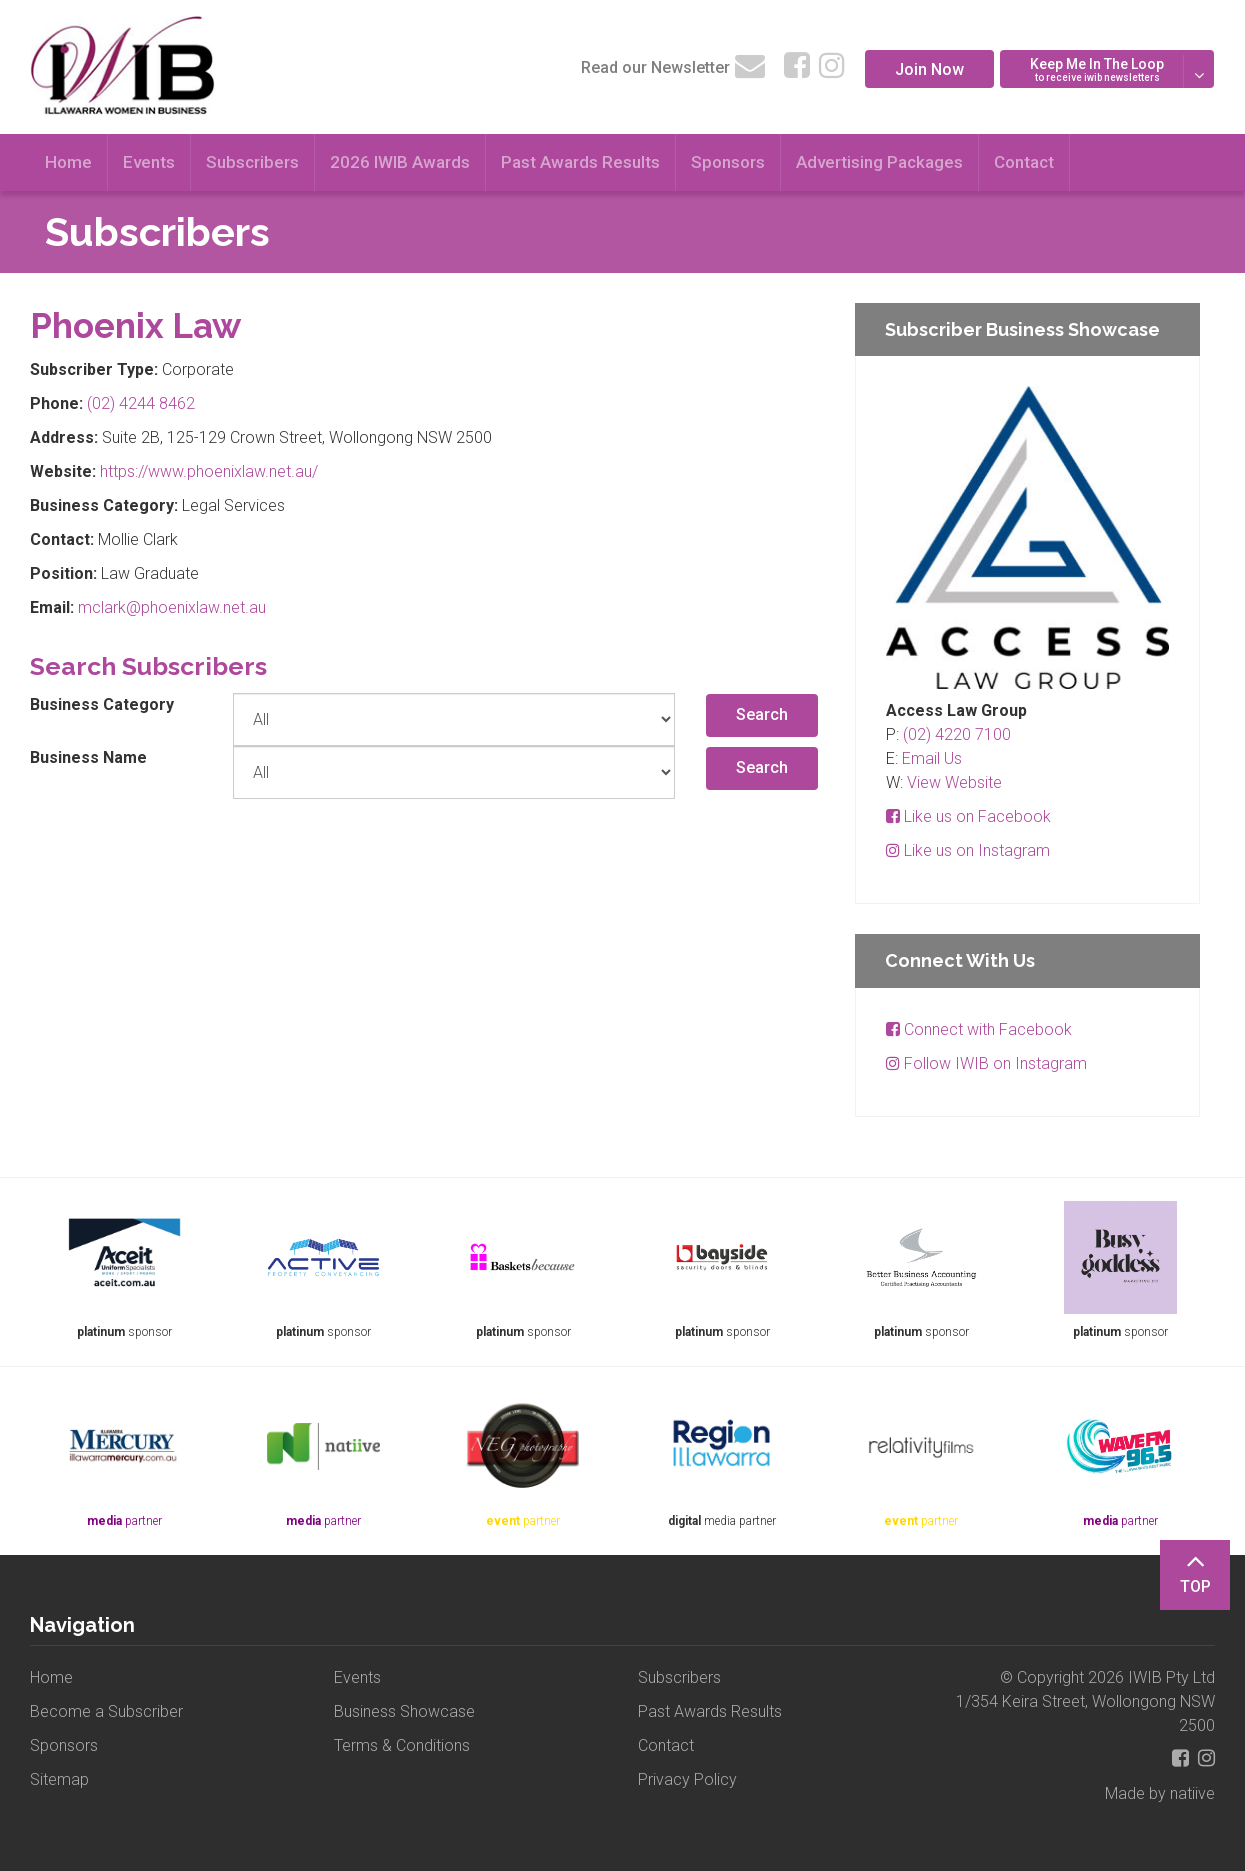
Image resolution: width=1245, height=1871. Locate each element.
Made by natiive (1160, 1793)
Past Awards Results (580, 162)
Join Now (929, 69)
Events (149, 162)
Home (68, 162)
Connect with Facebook (979, 1029)
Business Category (102, 704)
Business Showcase (404, 1711)
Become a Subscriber (106, 1711)
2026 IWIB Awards (400, 162)
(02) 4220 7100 (957, 734)
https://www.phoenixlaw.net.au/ (209, 471)
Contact (1024, 162)
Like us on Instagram (968, 850)
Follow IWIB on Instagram (986, 1063)
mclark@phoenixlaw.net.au (172, 607)
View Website (954, 782)
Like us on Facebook (968, 816)
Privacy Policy (687, 1779)
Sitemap (59, 1779)
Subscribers (252, 162)
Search (762, 714)
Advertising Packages (879, 162)
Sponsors (728, 162)
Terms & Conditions (402, 1745)
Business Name (88, 757)
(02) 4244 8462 (141, 403)
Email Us (932, 758)
